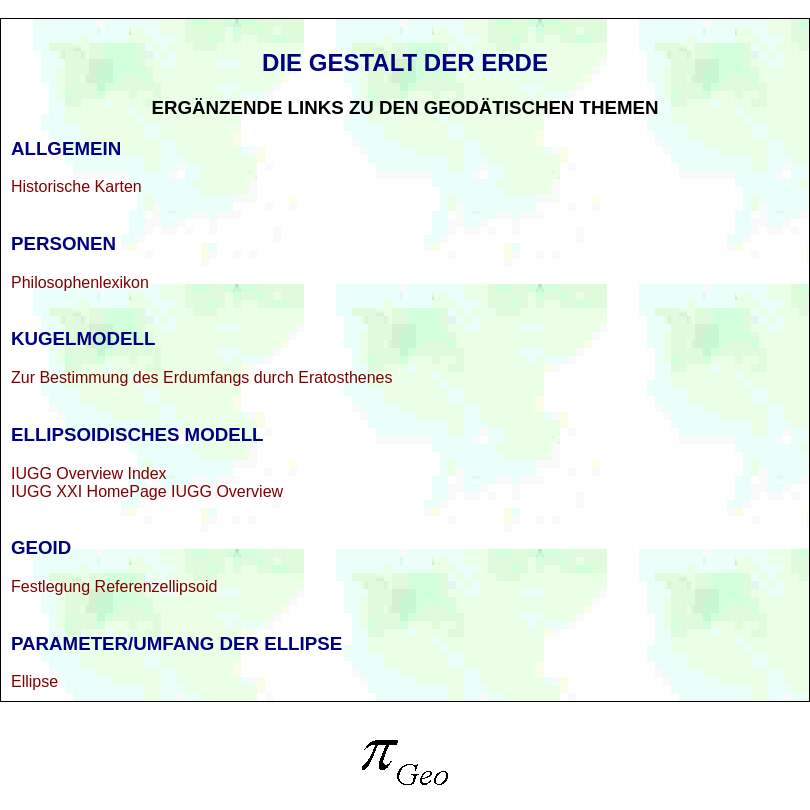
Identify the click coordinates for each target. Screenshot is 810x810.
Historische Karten (76, 186)
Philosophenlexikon (80, 282)
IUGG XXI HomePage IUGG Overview (147, 491)
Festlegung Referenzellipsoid (114, 586)
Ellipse (34, 681)
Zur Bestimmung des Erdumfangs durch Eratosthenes (202, 377)
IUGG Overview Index (89, 473)
